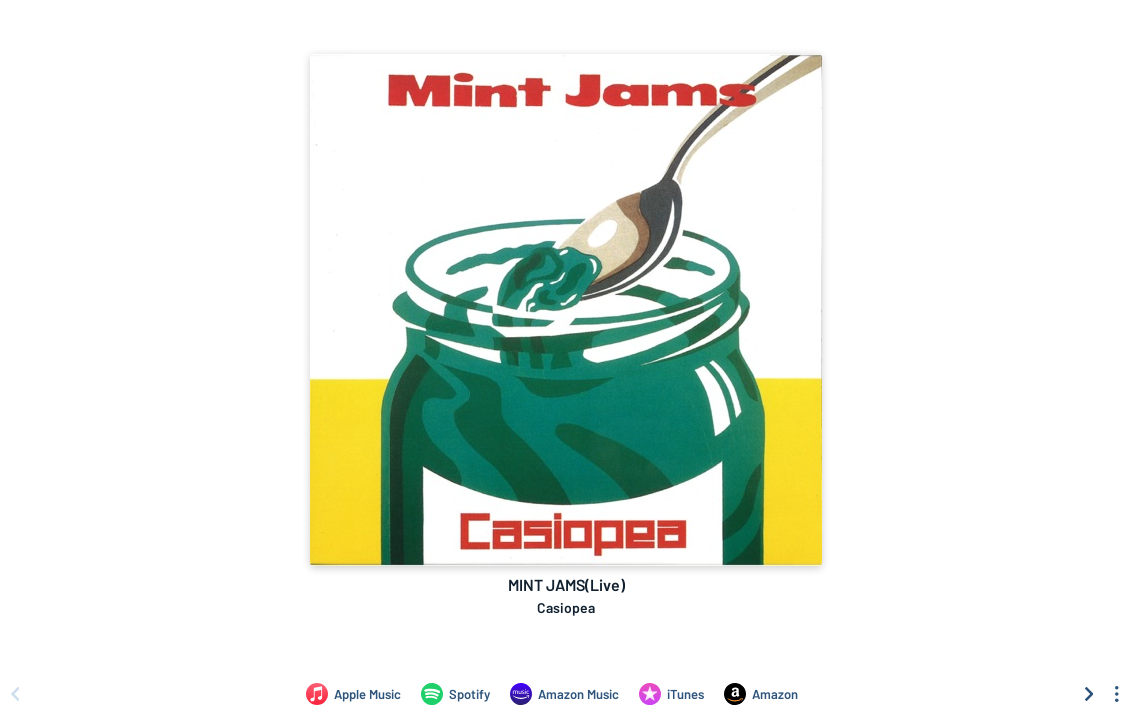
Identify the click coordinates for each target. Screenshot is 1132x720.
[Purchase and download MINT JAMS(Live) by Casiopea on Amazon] (761, 694)
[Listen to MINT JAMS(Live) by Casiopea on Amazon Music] (564, 694)
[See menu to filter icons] (1117, 694)
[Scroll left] (15, 694)
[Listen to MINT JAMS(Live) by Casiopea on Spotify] (455, 694)
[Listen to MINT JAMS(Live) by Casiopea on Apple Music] (353, 694)
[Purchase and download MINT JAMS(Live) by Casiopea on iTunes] (671, 694)
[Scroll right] (1089, 694)
